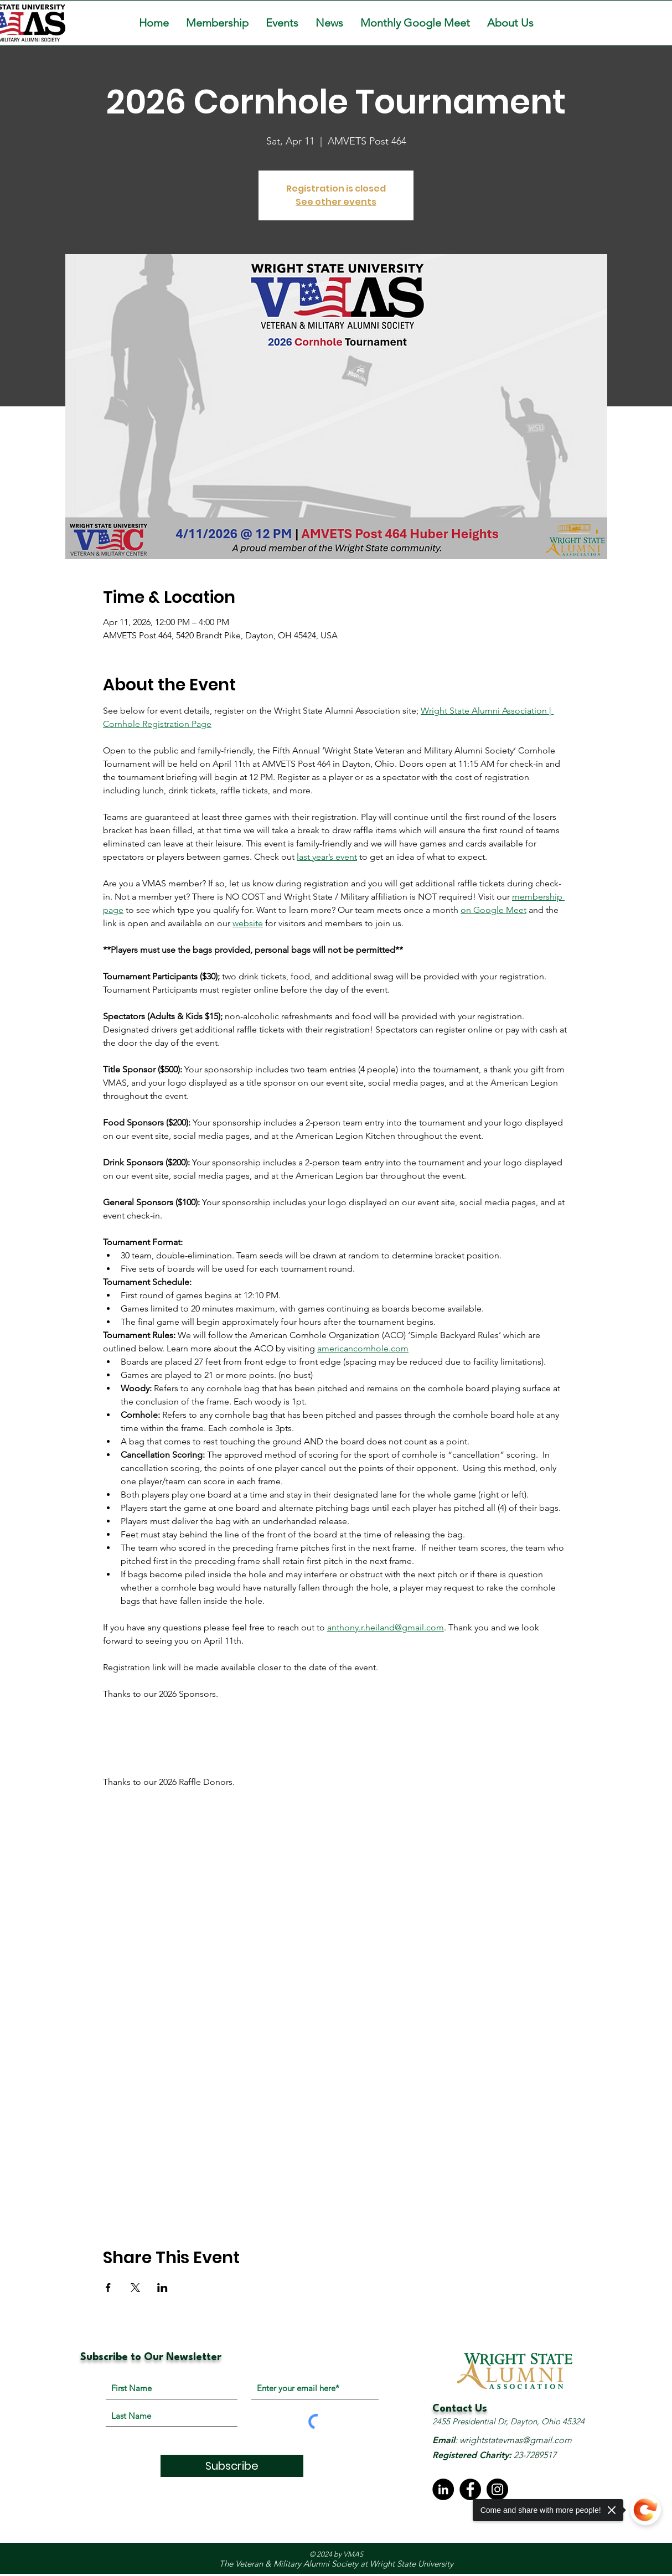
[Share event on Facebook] (108, 2287)
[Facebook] (470, 2489)
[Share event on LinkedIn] (162, 2287)
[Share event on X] (135, 2287)
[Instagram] (497, 2489)
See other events (336, 201)
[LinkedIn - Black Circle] (443, 2489)
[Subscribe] (232, 2466)
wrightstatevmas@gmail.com (515, 2440)
